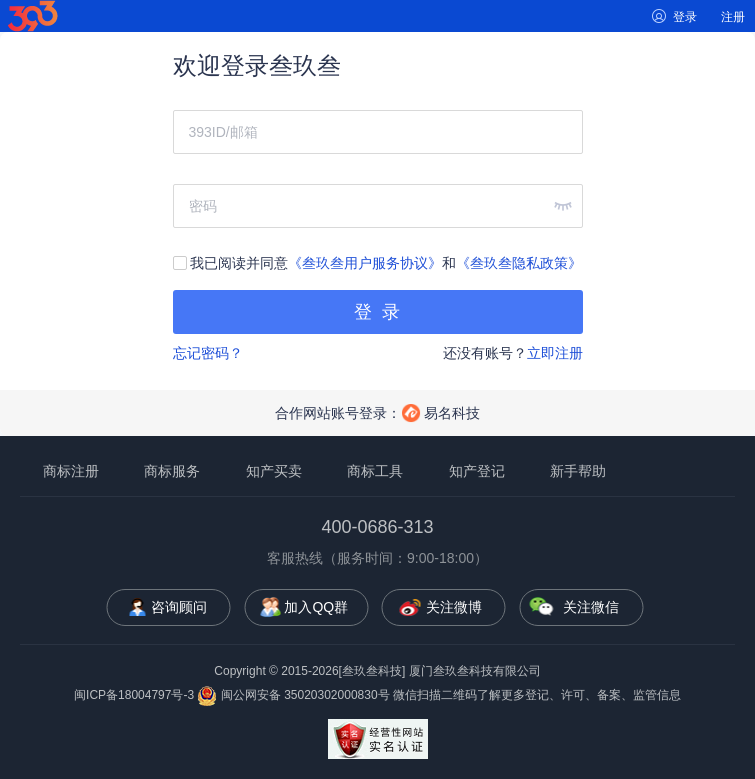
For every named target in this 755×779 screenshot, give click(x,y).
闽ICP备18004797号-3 (134, 695)
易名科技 (452, 413)
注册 (733, 17)
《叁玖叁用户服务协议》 (365, 263)
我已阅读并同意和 (378, 263)
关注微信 (591, 607)
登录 (685, 17)
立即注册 (555, 353)
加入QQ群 (316, 607)
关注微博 (454, 607)
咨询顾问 (179, 607)
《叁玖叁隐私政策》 (519, 263)
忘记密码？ (208, 353)
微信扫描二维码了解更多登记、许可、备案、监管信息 (537, 695)
